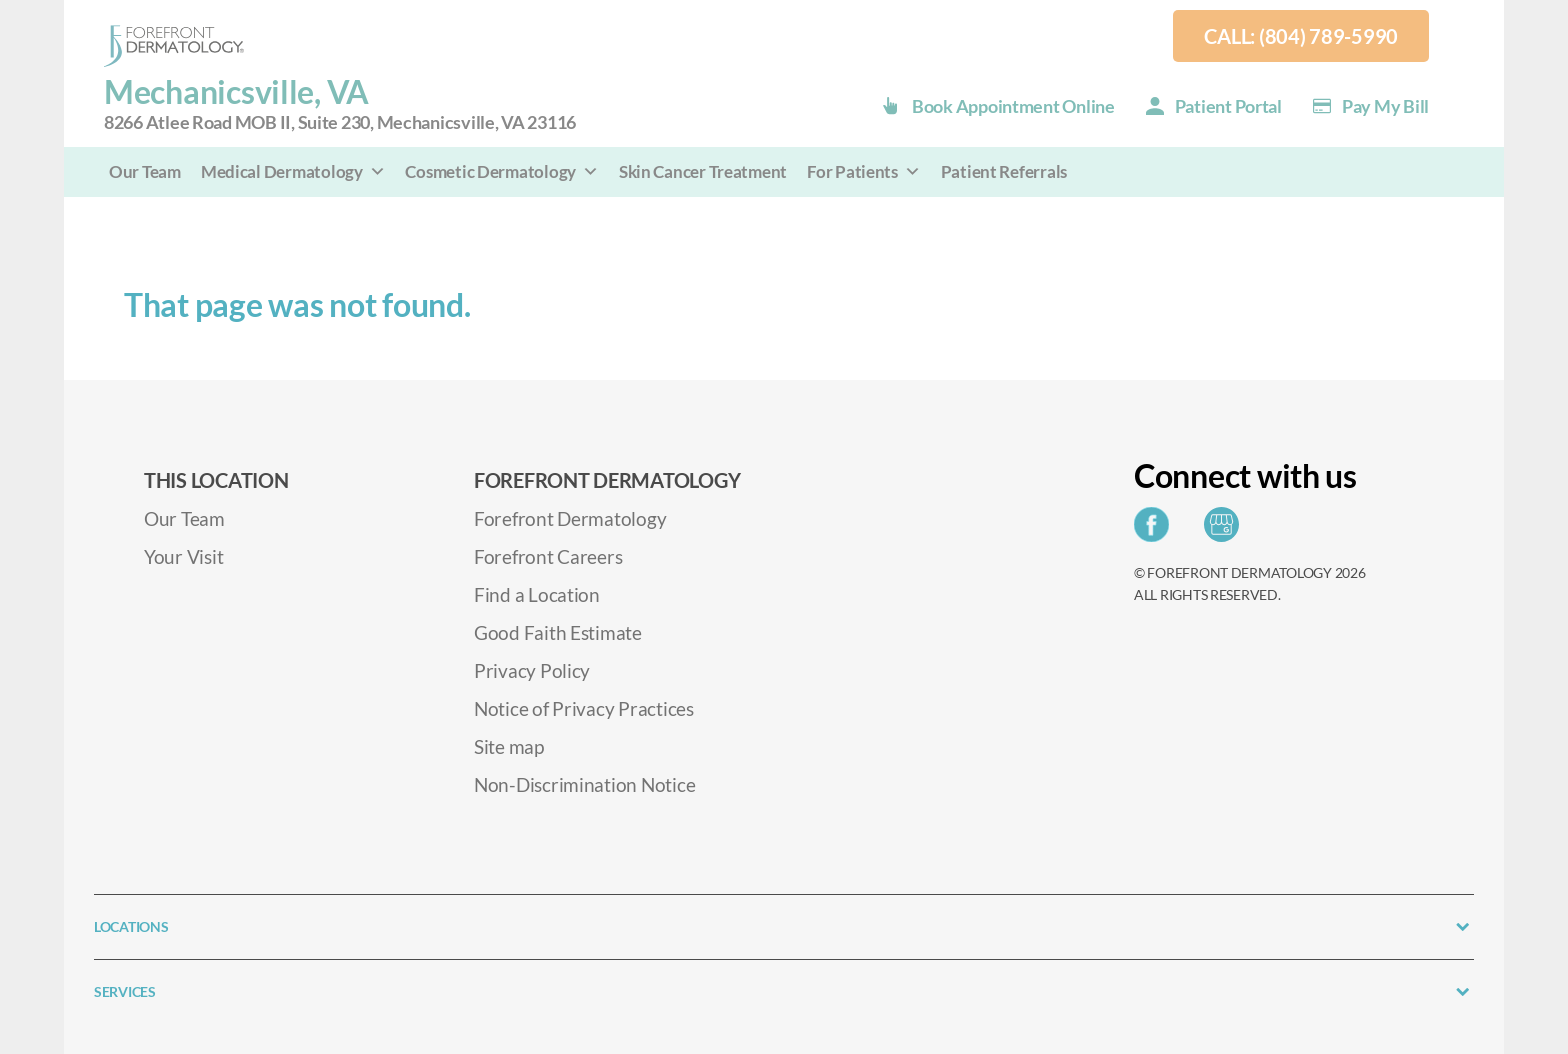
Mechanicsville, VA (340, 104)
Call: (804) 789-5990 (1301, 36)
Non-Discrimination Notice (584, 784)
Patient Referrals (1004, 171)
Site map (509, 746)
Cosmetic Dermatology (501, 171)
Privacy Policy (532, 670)
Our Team (145, 171)
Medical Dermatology (293, 171)
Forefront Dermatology (570, 518)
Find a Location (537, 594)
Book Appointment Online (1013, 106)
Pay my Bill (1385, 106)
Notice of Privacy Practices (584, 708)
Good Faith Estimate (558, 632)
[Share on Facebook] (1156, 530)
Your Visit (183, 556)
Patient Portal (1228, 106)
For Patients (864, 171)
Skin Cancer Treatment (703, 171)
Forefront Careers (548, 556)
